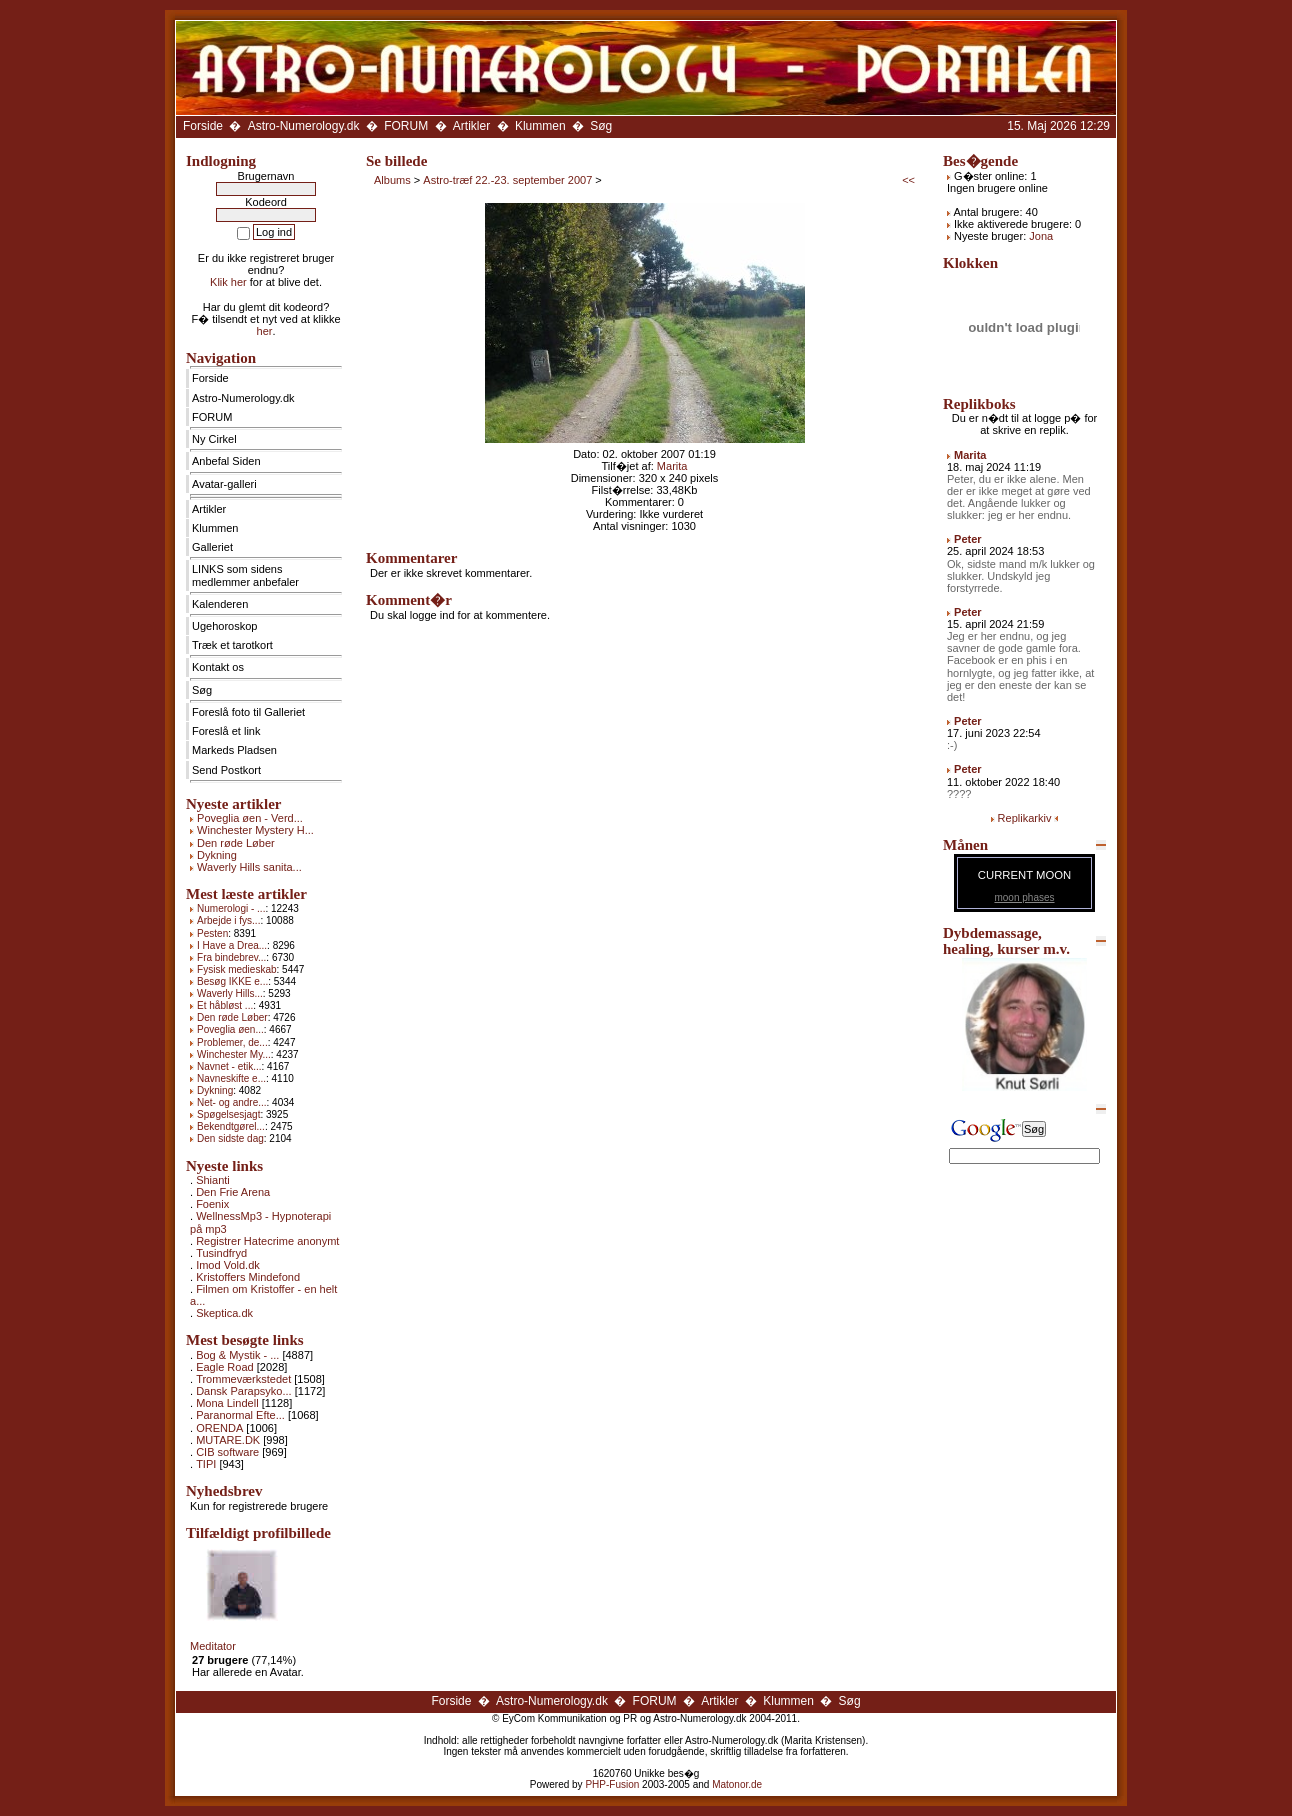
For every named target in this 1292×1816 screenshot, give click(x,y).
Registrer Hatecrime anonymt (267, 1241)
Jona (1041, 236)
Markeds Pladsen (234, 750)
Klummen (540, 126)
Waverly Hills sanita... (249, 867)
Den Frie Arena (233, 1192)
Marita (672, 466)
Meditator (213, 1646)
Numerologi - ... (231, 908)
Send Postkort (226, 770)
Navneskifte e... (231, 1078)
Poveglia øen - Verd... (250, 818)
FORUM (406, 126)
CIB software (227, 1452)
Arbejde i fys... (228, 920)
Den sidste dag (230, 1138)
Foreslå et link (226, 731)
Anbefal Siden (226, 461)
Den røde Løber (236, 843)
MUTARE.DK (228, 1440)
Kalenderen (220, 604)
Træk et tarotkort (232, 645)
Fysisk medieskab (236, 969)
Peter (968, 539)
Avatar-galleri (224, 484)
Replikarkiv (1025, 818)
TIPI (206, 1464)
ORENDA (219, 1428)
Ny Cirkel (214, 439)
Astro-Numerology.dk (304, 126)
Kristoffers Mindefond (248, 1277)
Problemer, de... (232, 1042)
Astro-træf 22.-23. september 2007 (507, 180)
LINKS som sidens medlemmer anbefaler (245, 575)
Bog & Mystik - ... (237, 1355)
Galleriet (212, 547)
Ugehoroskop (224, 626)
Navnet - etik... (229, 1066)
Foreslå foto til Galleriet (248, 712)
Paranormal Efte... (240, 1415)
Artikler (471, 126)
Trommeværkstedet (243, 1379)
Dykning (217, 855)
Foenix (212, 1204)
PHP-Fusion (612, 1784)
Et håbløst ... (225, 1005)
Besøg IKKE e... (232, 981)
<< (908, 180)
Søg (601, 126)
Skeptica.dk (224, 1313)
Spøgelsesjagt (228, 1114)
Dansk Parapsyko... (244, 1391)
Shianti (213, 1180)
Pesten (212, 933)
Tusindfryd (221, 1253)
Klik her (228, 282)
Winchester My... (234, 1054)
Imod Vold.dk (228, 1265)
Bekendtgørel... (231, 1126)
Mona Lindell (227, 1403)
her (265, 331)
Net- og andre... (231, 1102)
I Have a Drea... (232, 945)
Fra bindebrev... (231, 957)
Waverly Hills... (230, 993)
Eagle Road (225, 1367)
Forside (203, 126)
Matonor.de (737, 1784)
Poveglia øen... (230, 1029)
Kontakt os (218, 667)
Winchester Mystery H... (255, 830)
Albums (392, 180)
